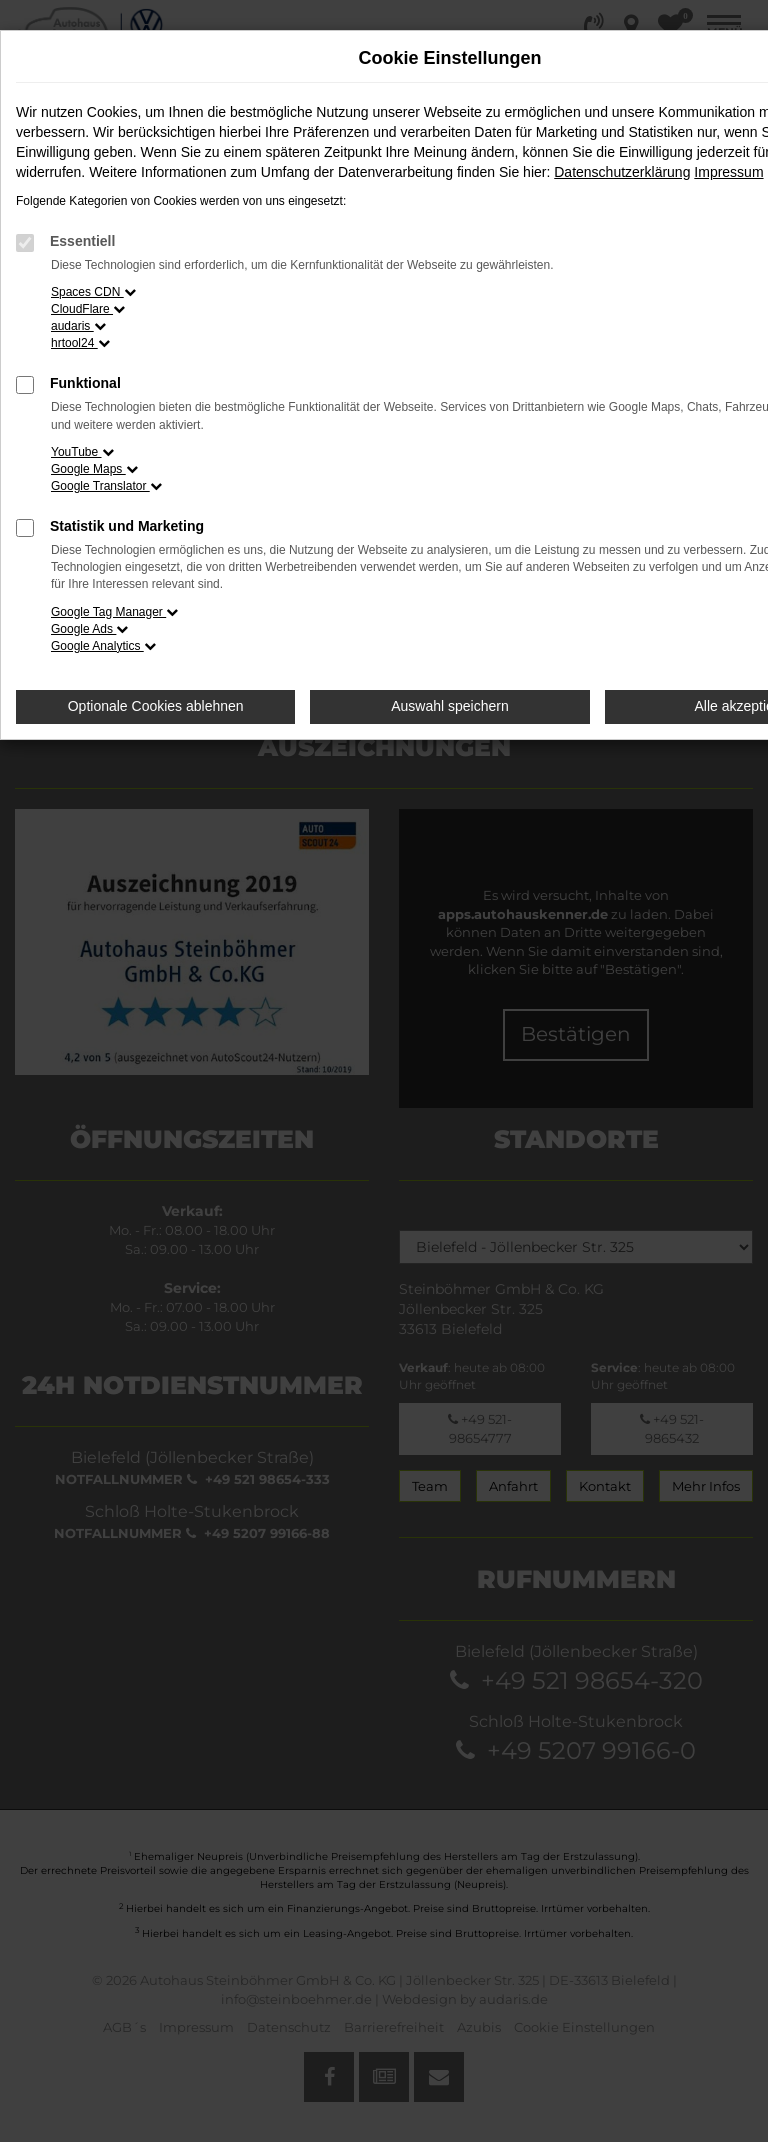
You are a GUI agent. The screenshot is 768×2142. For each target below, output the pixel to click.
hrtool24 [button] (80, 343)
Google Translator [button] (106, 486)
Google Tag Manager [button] (114, 612)
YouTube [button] (82, 452)
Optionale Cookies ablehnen (156, 706)
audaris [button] (78, 326)
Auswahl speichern (450, 706)
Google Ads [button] (89, 629)
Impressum (728, 172)
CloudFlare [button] (88, 309)
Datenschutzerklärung (622, 172)
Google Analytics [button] (103, 646)
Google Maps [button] (94, 469)
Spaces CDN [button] (93, 292)
